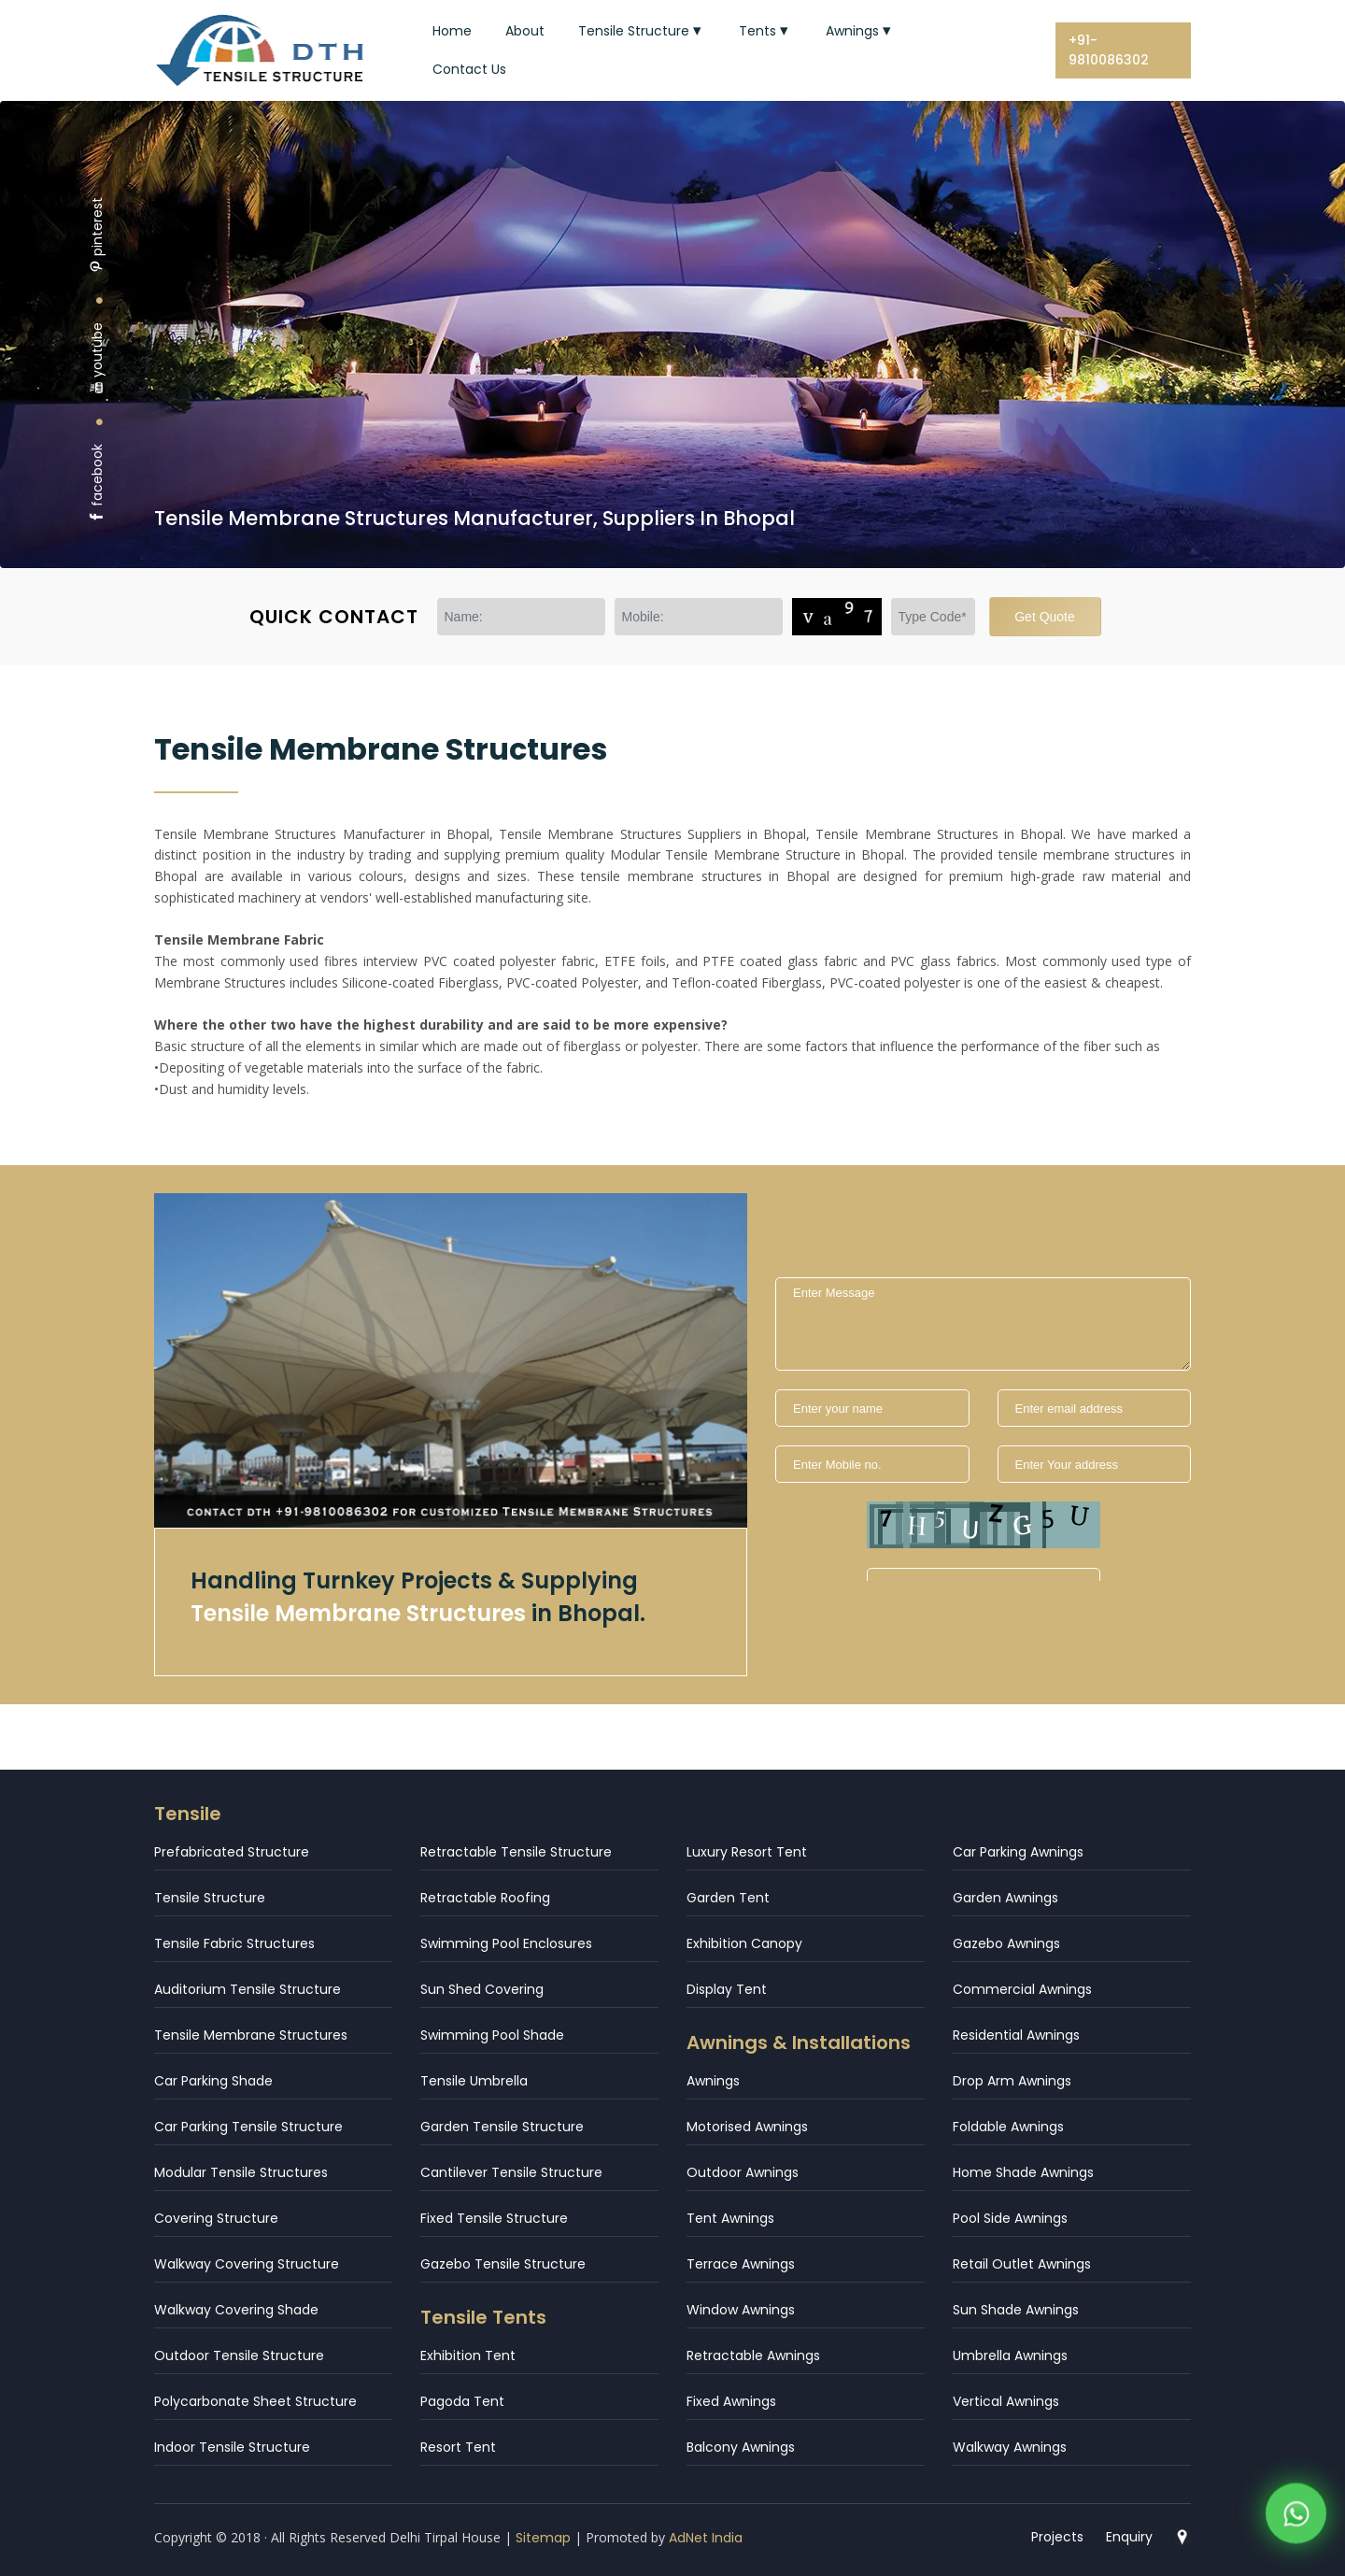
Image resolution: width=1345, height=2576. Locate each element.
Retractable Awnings (753, 2355)
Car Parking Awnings (1018, 1852)
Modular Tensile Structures (241, 2172)
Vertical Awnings (1006, 2401)
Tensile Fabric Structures (234, 1943)
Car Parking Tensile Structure (248, 2126)
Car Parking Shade (213, 2080)
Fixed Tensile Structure (494, 2218)
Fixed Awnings (731, 2401)
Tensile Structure (641, 30)
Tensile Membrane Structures (250, 2035)
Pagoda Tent (462, 2401)
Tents (765, 30)
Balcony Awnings (741, 2447)
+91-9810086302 (1109, 50)
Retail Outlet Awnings (1022, 2264)
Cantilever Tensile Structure (511, 2172)
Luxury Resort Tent (747, 1852)
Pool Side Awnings (1010, 2218)
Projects (1057, 2536)
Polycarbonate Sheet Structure (255, 2401)
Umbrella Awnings (1010, 2355)
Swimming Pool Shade (492, 2035)
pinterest (97, 235)
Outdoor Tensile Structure (239, 2355)
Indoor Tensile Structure (232, 2447)
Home (452, 30)
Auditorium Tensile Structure (247, 1989)
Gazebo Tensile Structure (503, 2264)
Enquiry (1129, 2536)
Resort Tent (458, 2447)
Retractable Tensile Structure (516, 1852)
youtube (97, 358)
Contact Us (469, 69)
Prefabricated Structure (231, 1852)
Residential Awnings (1016, 2035)
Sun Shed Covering (482, 1989)
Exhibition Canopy (744, 1943)
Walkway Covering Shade (236, 2309)
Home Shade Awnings (1023, 2172)
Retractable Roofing (485, 1897)
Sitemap (543, 2537)
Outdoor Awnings (743, 2172)
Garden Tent (728, 1897)
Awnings (860, 30)
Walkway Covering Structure (246, 2264)
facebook (97, 483)
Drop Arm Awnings (1012, 2080)
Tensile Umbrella (474, 2080)
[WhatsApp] (1296, 2516)
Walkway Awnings (1010, 2447)
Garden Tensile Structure (502, 2126)
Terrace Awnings (741, 2264)
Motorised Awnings (747, 2126)
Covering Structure (216, 2218)
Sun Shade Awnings (1016, 2309)
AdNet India (706, 2537)
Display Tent (727, 1989)
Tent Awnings (730, 2218)
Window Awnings (741, 2309)
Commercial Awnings (1022, 1989)
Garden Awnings (1005, 1897)
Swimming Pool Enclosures (506, 1943)
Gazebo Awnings (1006, 1943)
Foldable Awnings (1008, 2126)
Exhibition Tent (468, 2355)
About (525, 30)
